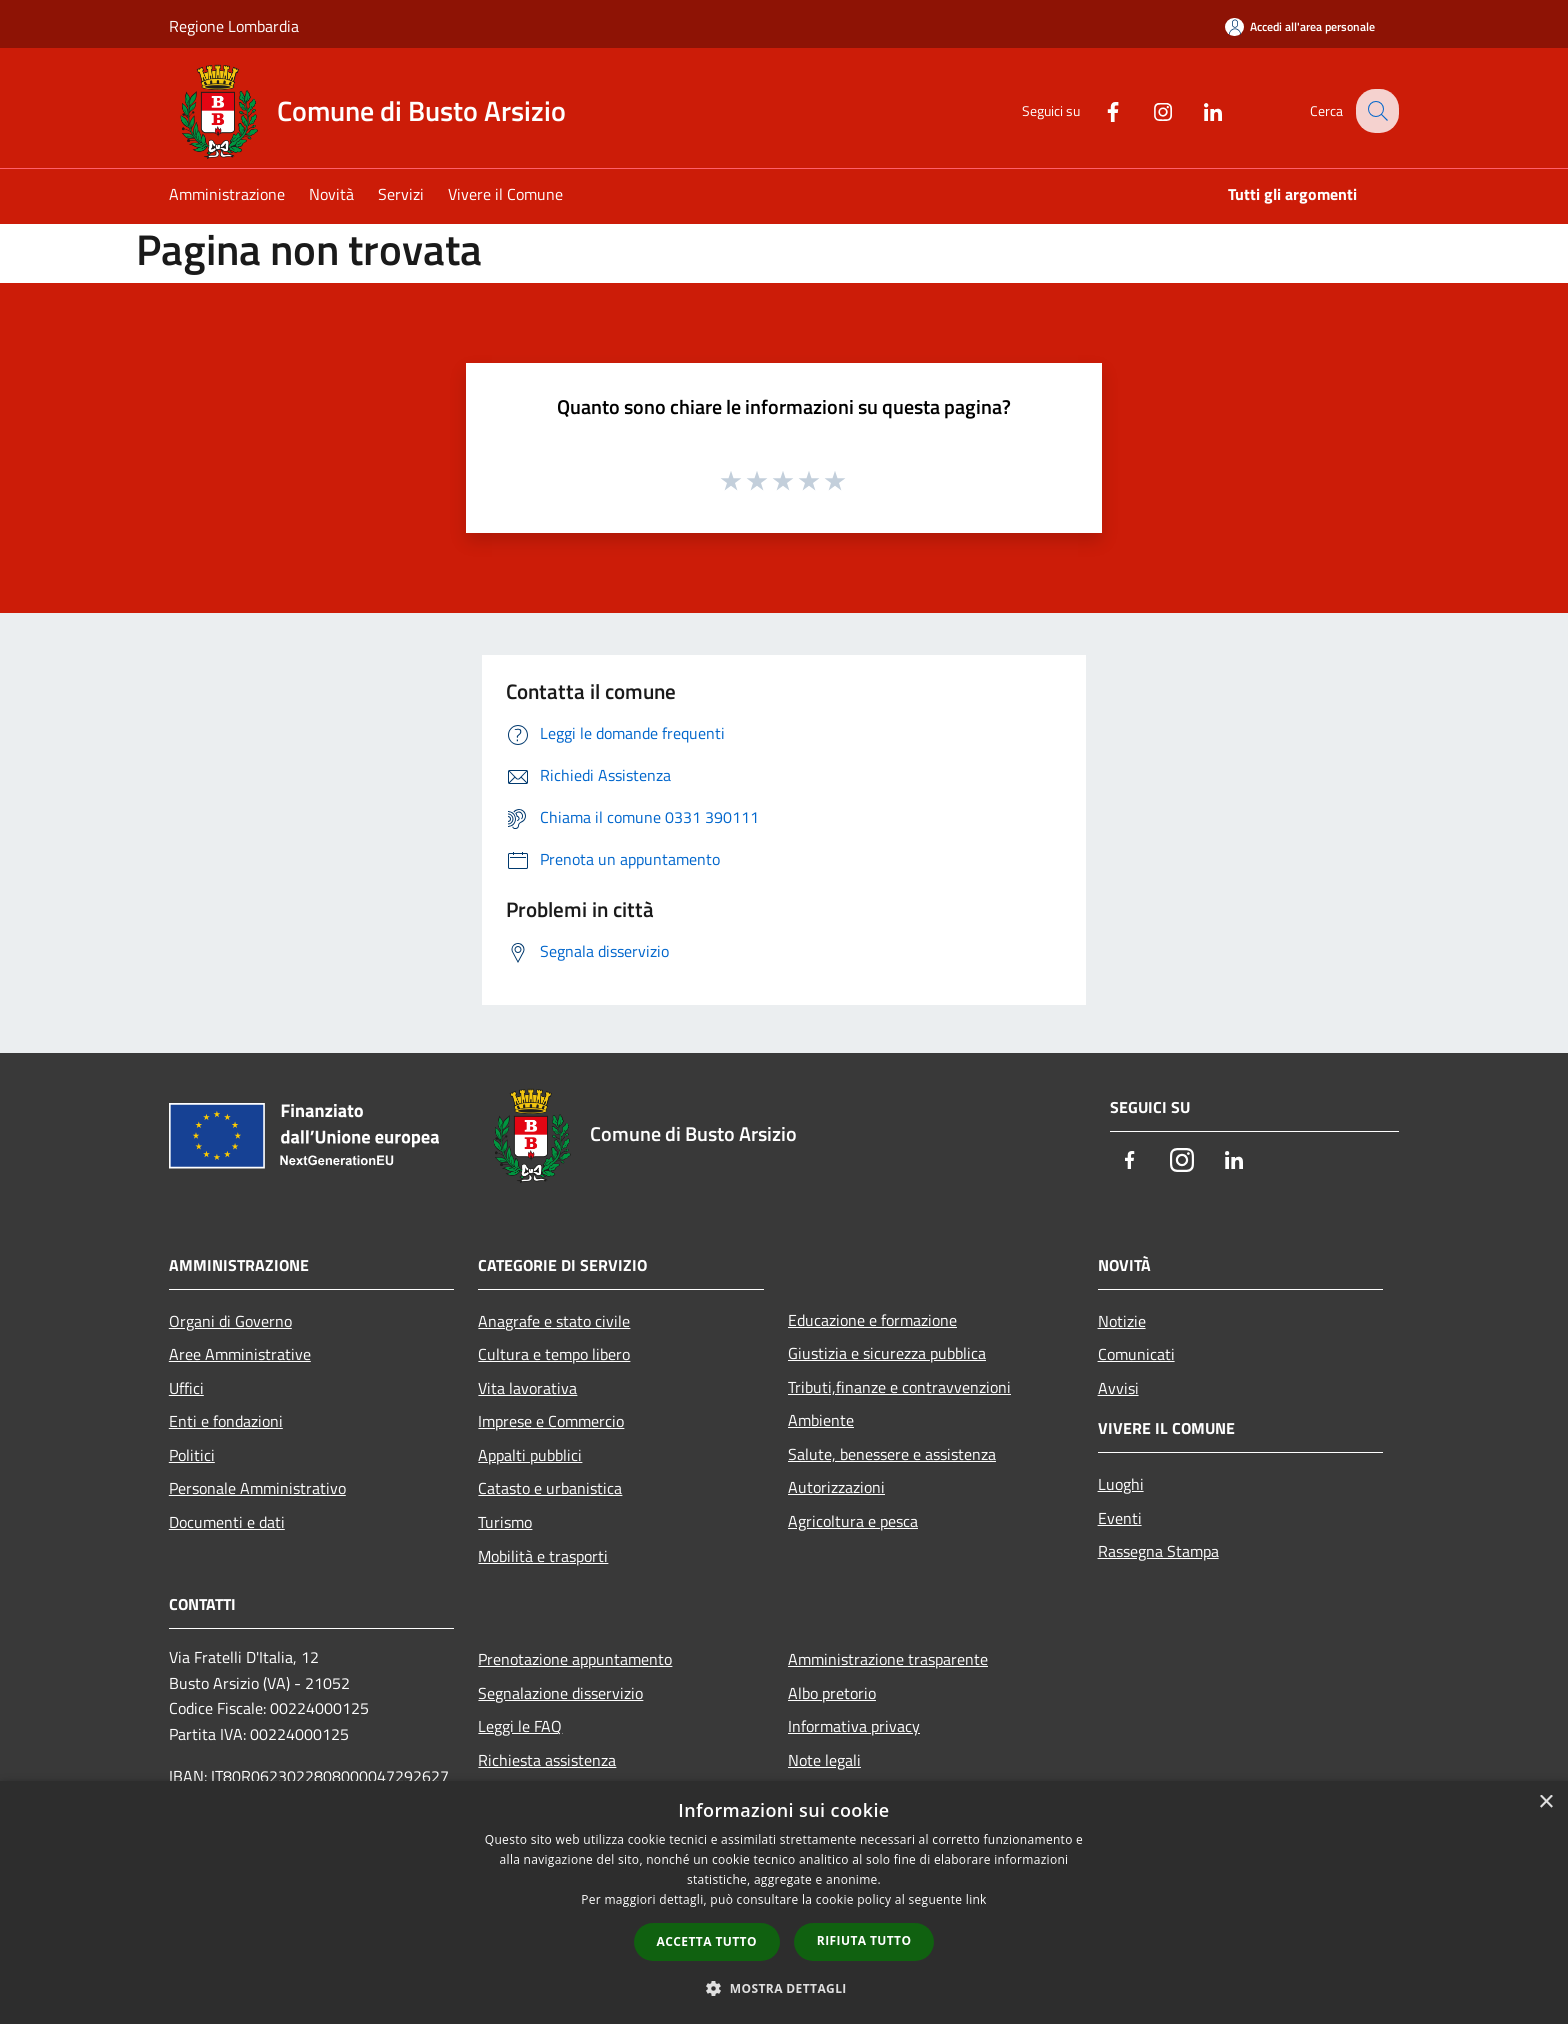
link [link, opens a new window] (976, 1899)
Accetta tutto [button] (707, 1941)
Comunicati (1136, 1354)
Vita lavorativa (527, 1388)
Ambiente (821, 1420)
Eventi (1120, 1518)
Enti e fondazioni (226, 1421)
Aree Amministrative (240, 1354)
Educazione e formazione (872, 1320)
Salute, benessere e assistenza (892, 1454)
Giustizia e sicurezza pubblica (887, 1353)
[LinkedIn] (1197, 110)
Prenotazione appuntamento (575, 1659)
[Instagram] (1147, 110)
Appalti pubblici (530, 1455)
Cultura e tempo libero (554, 1354)
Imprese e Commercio (551, 1421)
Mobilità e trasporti (543, 1556)
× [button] (1545, 1802)
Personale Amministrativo (257, 1488)
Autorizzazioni (836, 1487)
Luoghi (1121, 1484)
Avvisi (1118, 1388)
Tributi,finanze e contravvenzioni (899, 1387)
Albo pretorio (832, 1693)
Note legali (824, 1760)
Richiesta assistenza (547, 1760)
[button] (784, 1988)
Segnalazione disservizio (560, 1693)
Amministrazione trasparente (888, 1659)
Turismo (505, 1522)
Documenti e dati (227, 1522)
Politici (192, 1455)
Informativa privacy (854, 1726)
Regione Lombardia (234, 26)
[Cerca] (1375, 111)
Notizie (1122, 1321)
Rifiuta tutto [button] (864, 1940)
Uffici (186, 1388)
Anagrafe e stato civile (554, 1321)
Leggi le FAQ (520, 1726)
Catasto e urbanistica (550, 1488)
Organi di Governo (230, 1321)
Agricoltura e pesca (853, 1521)
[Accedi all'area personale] (1300, 26)
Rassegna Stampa (1158, 1551)
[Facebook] (1097, 110)
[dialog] (784, 1902)
